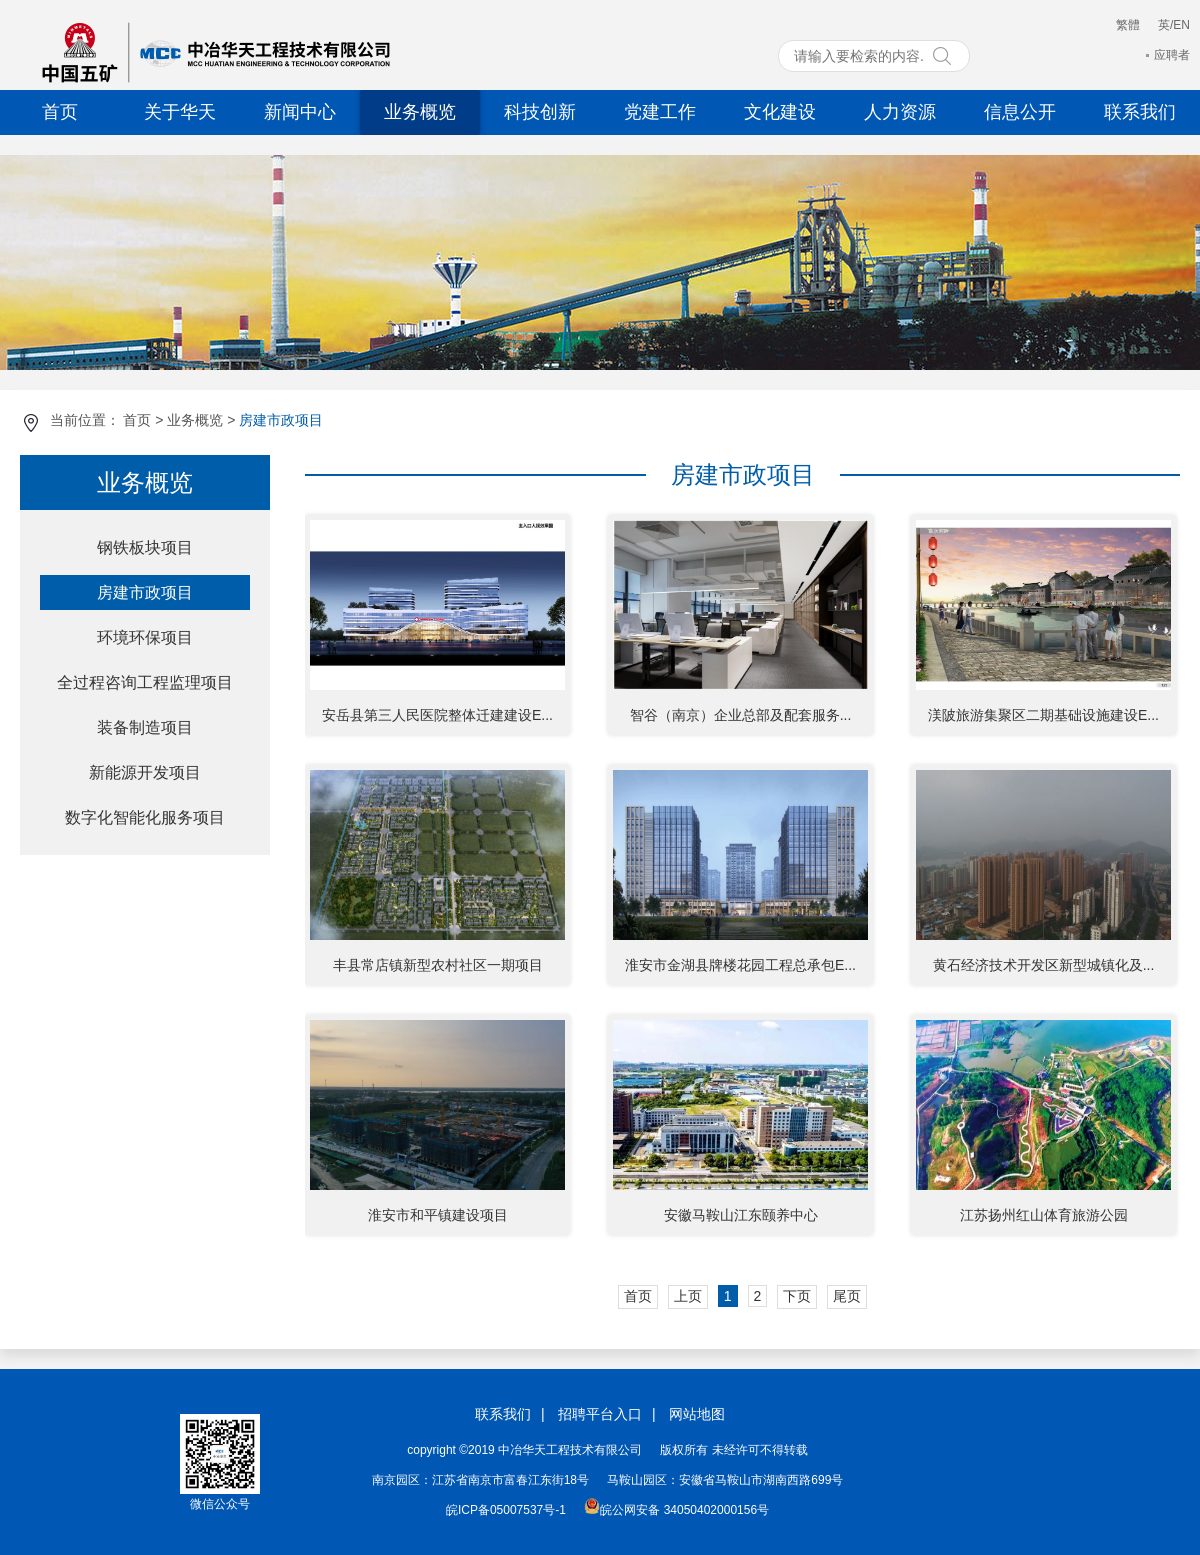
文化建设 (780, 112)
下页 (797, 1296)
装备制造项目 (145, 727)
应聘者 (1168, 55)
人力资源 (900, 112)
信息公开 (1020, 112)
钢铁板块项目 (145, 547)
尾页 (847, 1296)
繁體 (1128, 25)
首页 (60, 112)
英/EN (1174, 25)
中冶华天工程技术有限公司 (217, 45)
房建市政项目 (281, 420)
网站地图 (697, 1414)
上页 (688, 1296)
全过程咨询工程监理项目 (145, 682)
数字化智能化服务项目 (145, 817)
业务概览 (420, 112)
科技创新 (540, 112)
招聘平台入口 (600, 1414)
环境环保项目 (145, 637)
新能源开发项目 (145, 772)
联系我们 (1140, 112)
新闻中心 (300, 112)
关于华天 (180, 112)
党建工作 (660, 112)
